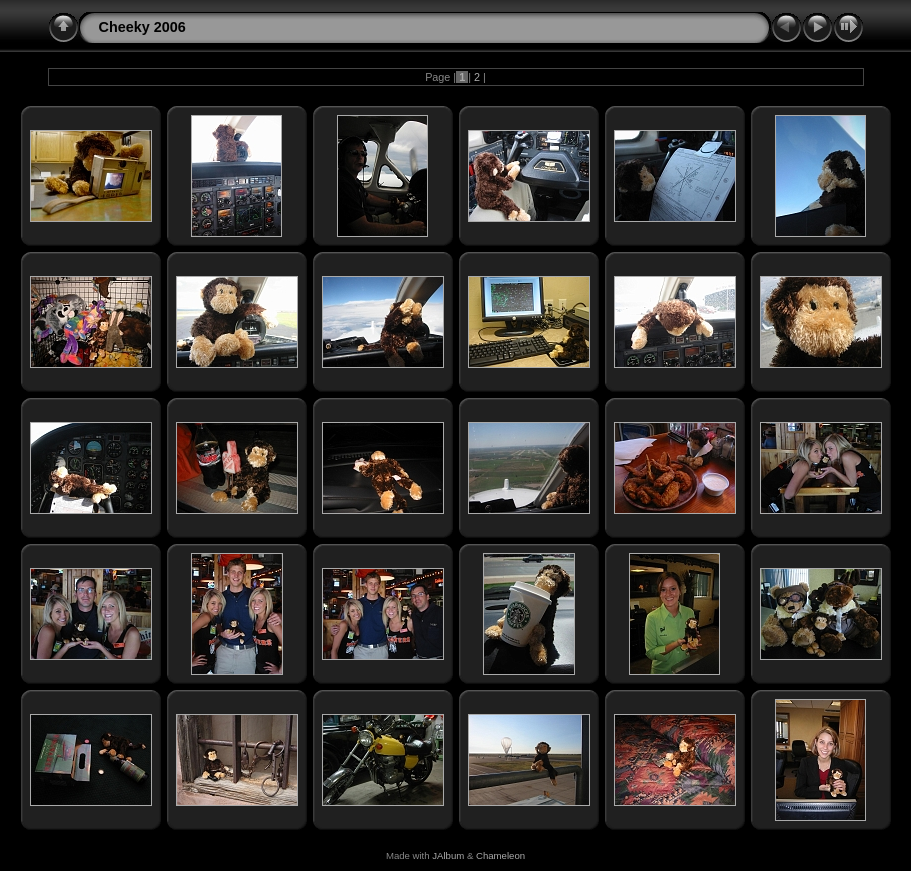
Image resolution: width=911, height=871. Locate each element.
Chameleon (500, 855)
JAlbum (448, 855)
